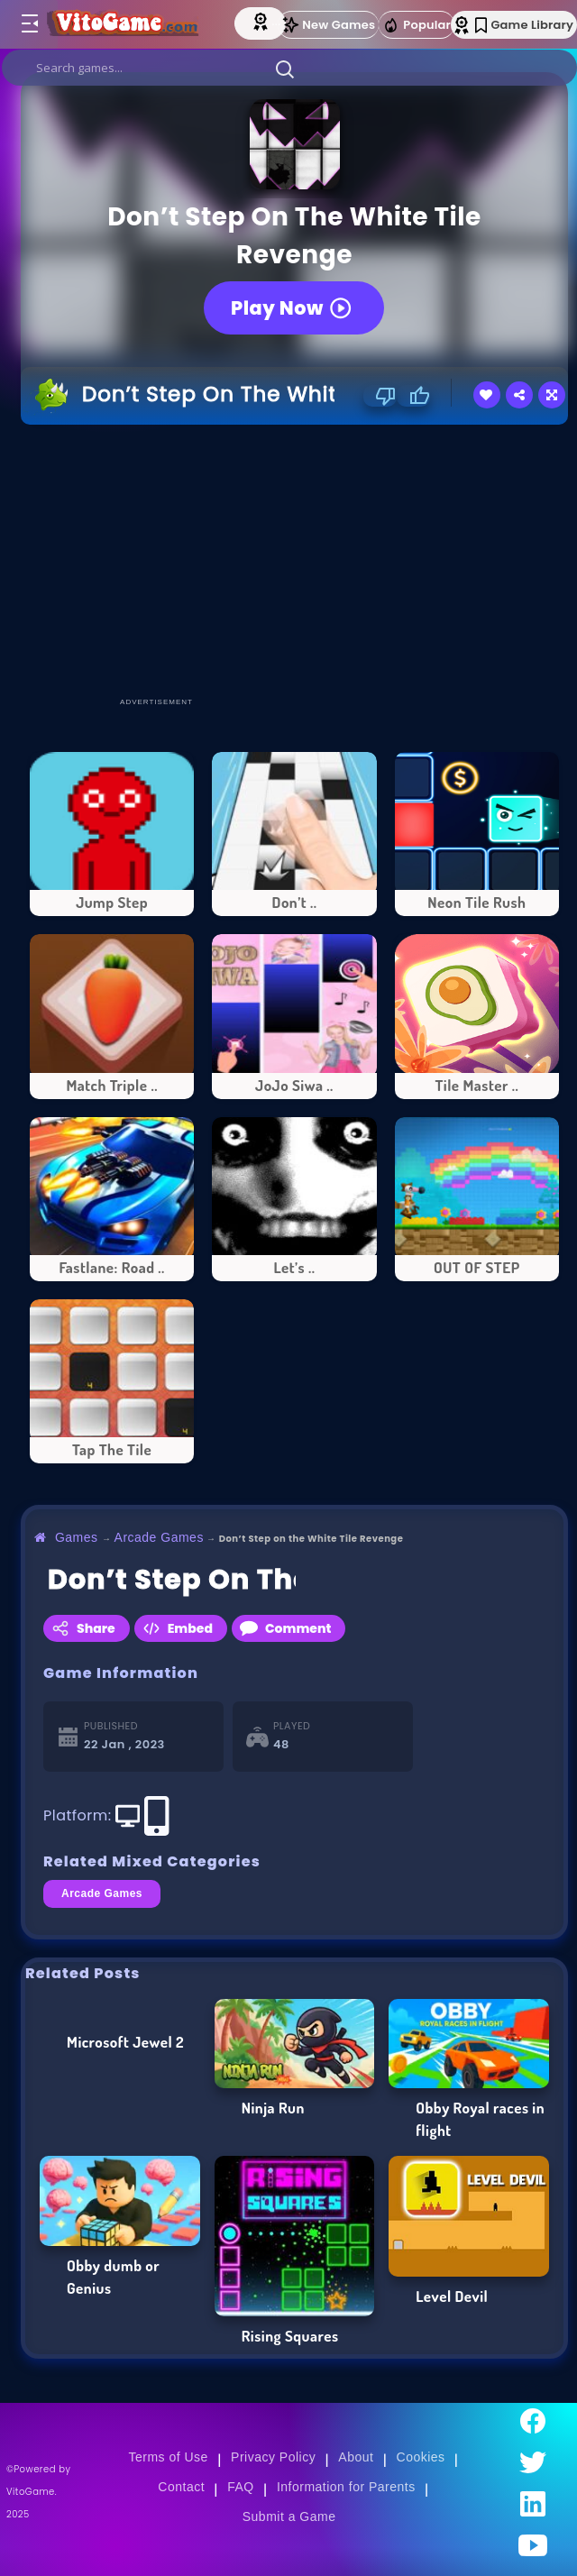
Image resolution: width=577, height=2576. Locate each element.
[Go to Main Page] (127, 24)
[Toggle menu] (29, 24)
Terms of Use (167, 2457)
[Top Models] (262, 21)
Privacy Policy (273, 2457)
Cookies (421, 2457)
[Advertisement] (299, 560)
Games (76, 1537)
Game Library (524, 24)
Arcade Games (159, 1537)
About (355, 2457)
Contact (181, 2487)
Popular (416, 25)
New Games (328, 24)
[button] (285, 68)
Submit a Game (289, 2516)
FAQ (240, 2487)
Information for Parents (346, 2487)
